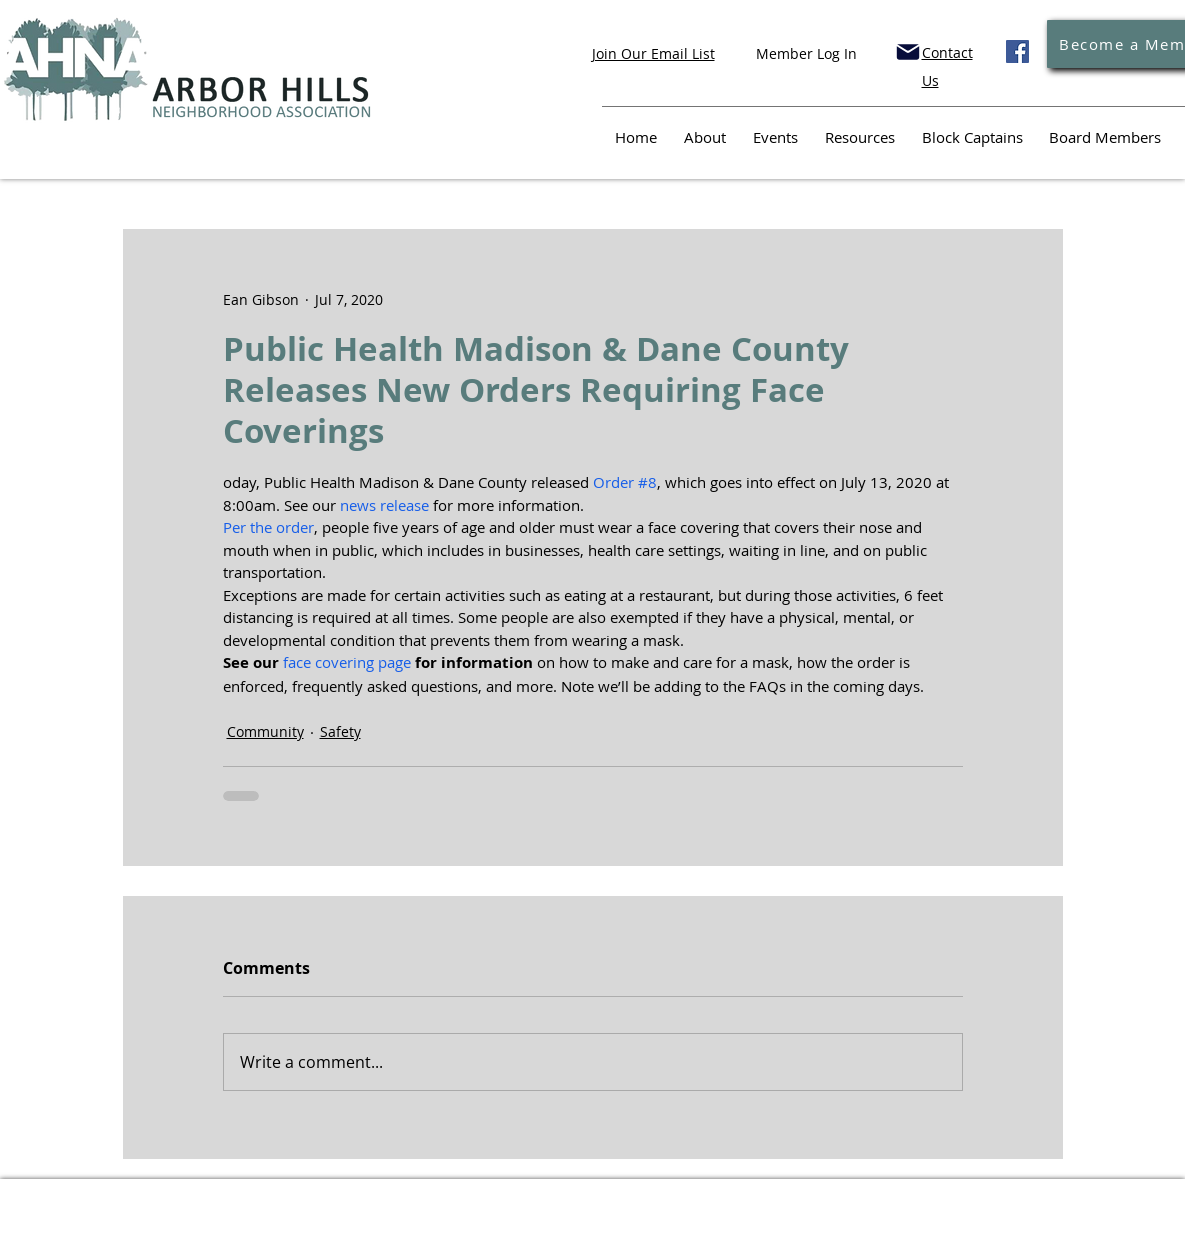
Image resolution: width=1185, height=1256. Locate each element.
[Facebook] (1017, 51)
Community (265, 731)
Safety (340, 731)
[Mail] (908, 52)
